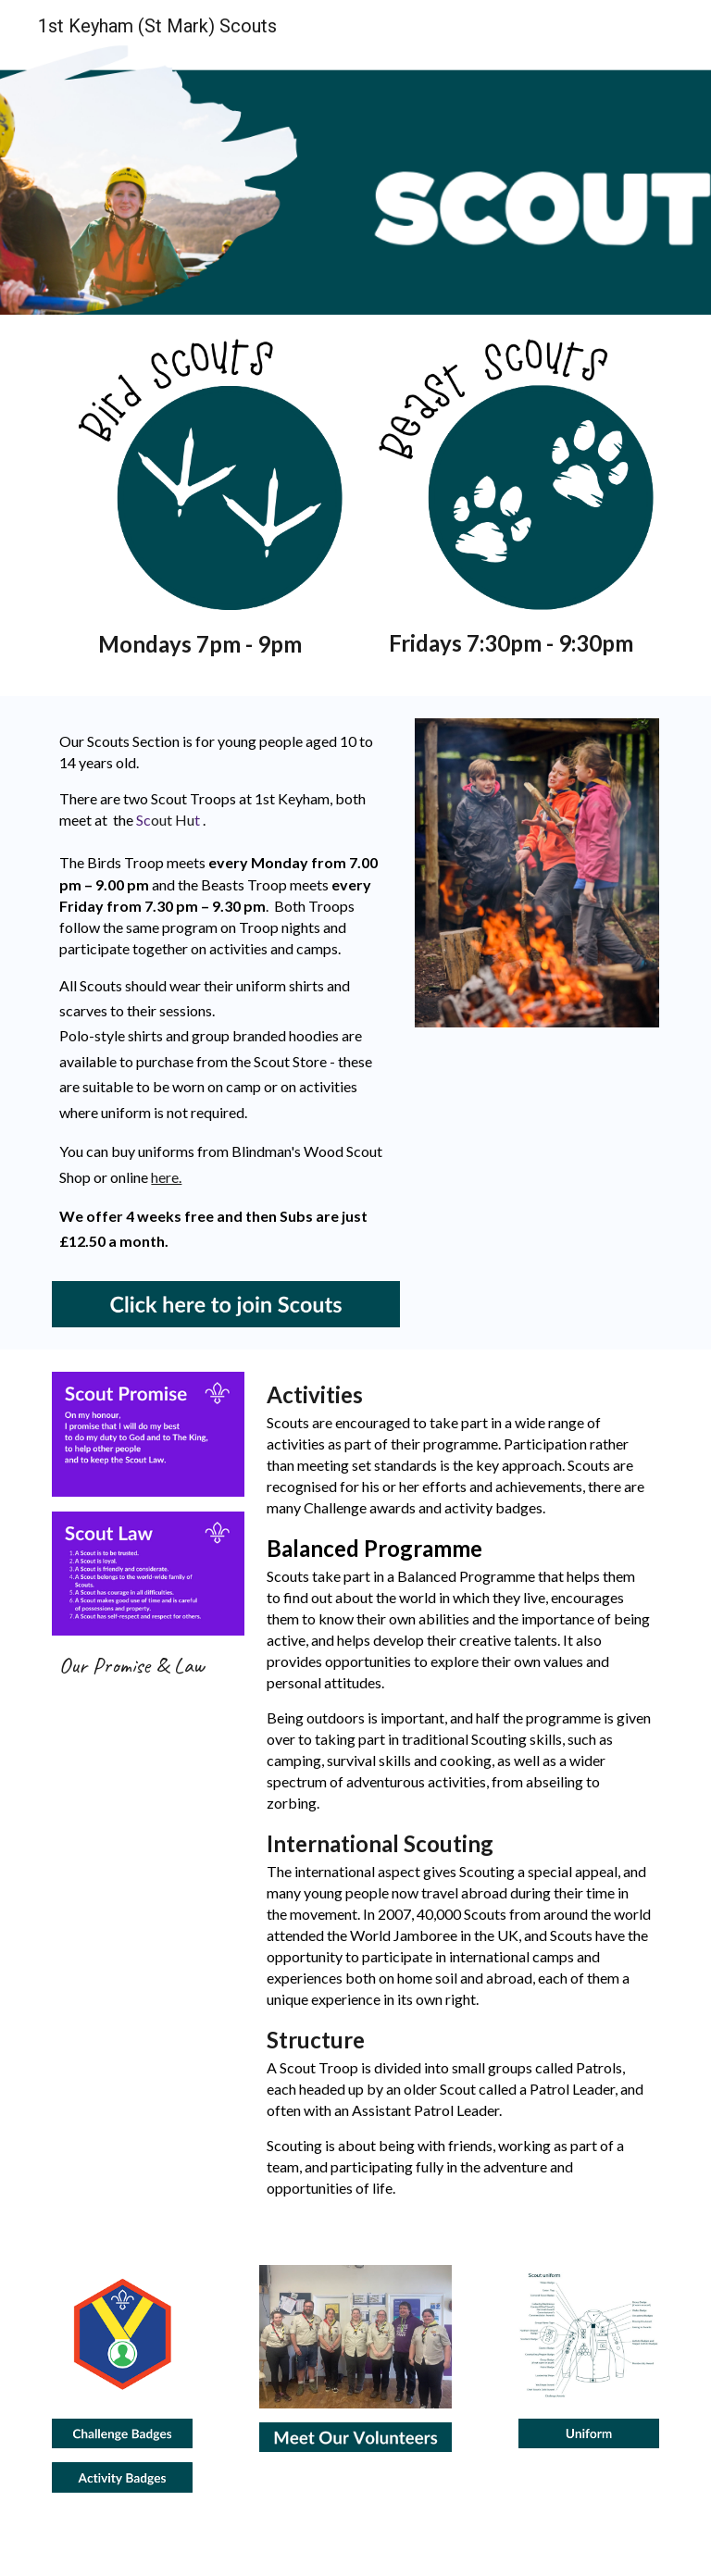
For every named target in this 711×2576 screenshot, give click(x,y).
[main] (199, 644)
